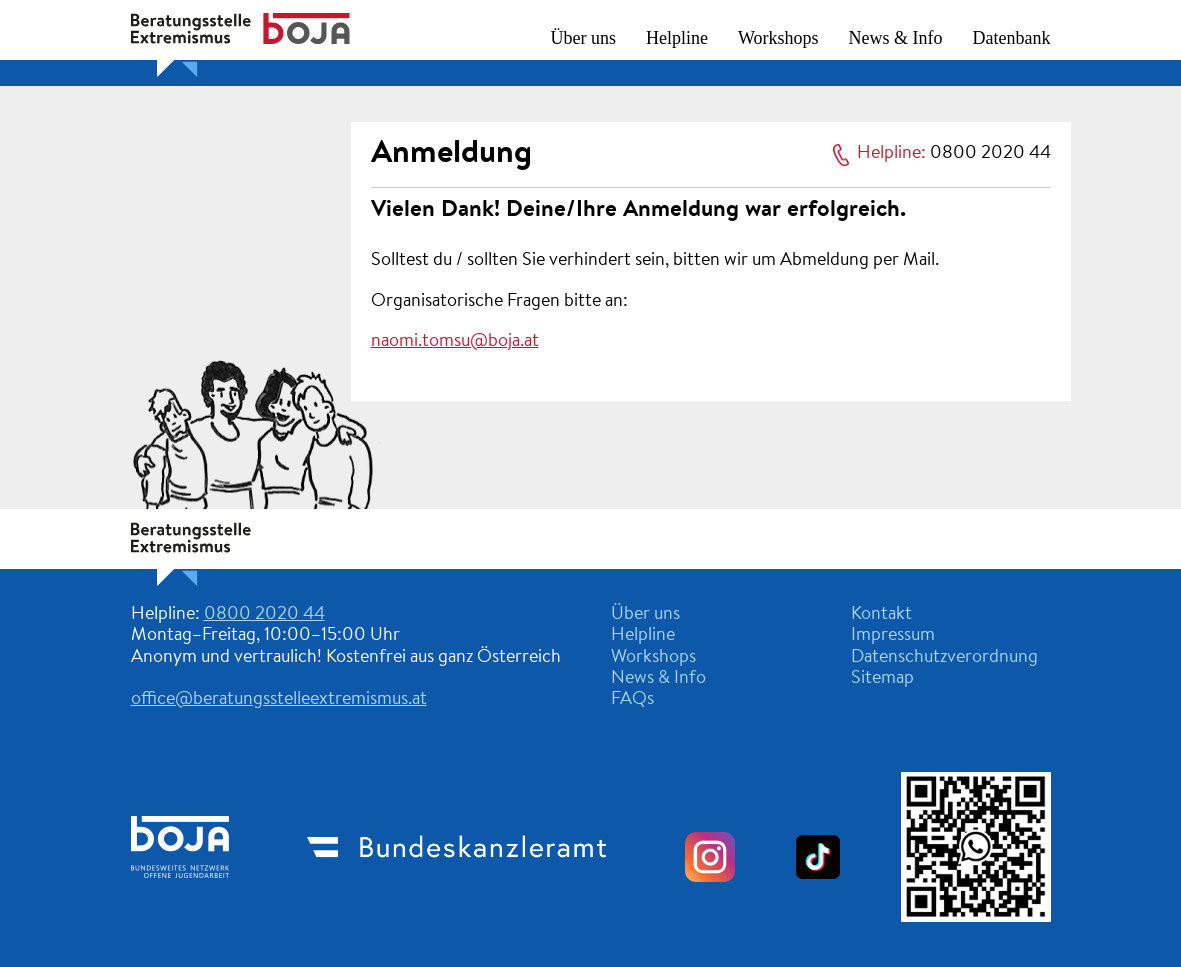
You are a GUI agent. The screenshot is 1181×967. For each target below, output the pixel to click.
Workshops (778, 38)
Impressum (893, 636)
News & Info (896, 38)
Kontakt (881, 615)
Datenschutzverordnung (944, 658)
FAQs (632, 700)
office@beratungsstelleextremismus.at (279, 700)
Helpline (677, 38)
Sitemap (882, 679)
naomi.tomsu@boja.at (455, 342)
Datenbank (1012, 38)
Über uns (584, 38)
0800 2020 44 (990, 154)
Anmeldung (451, 154)
